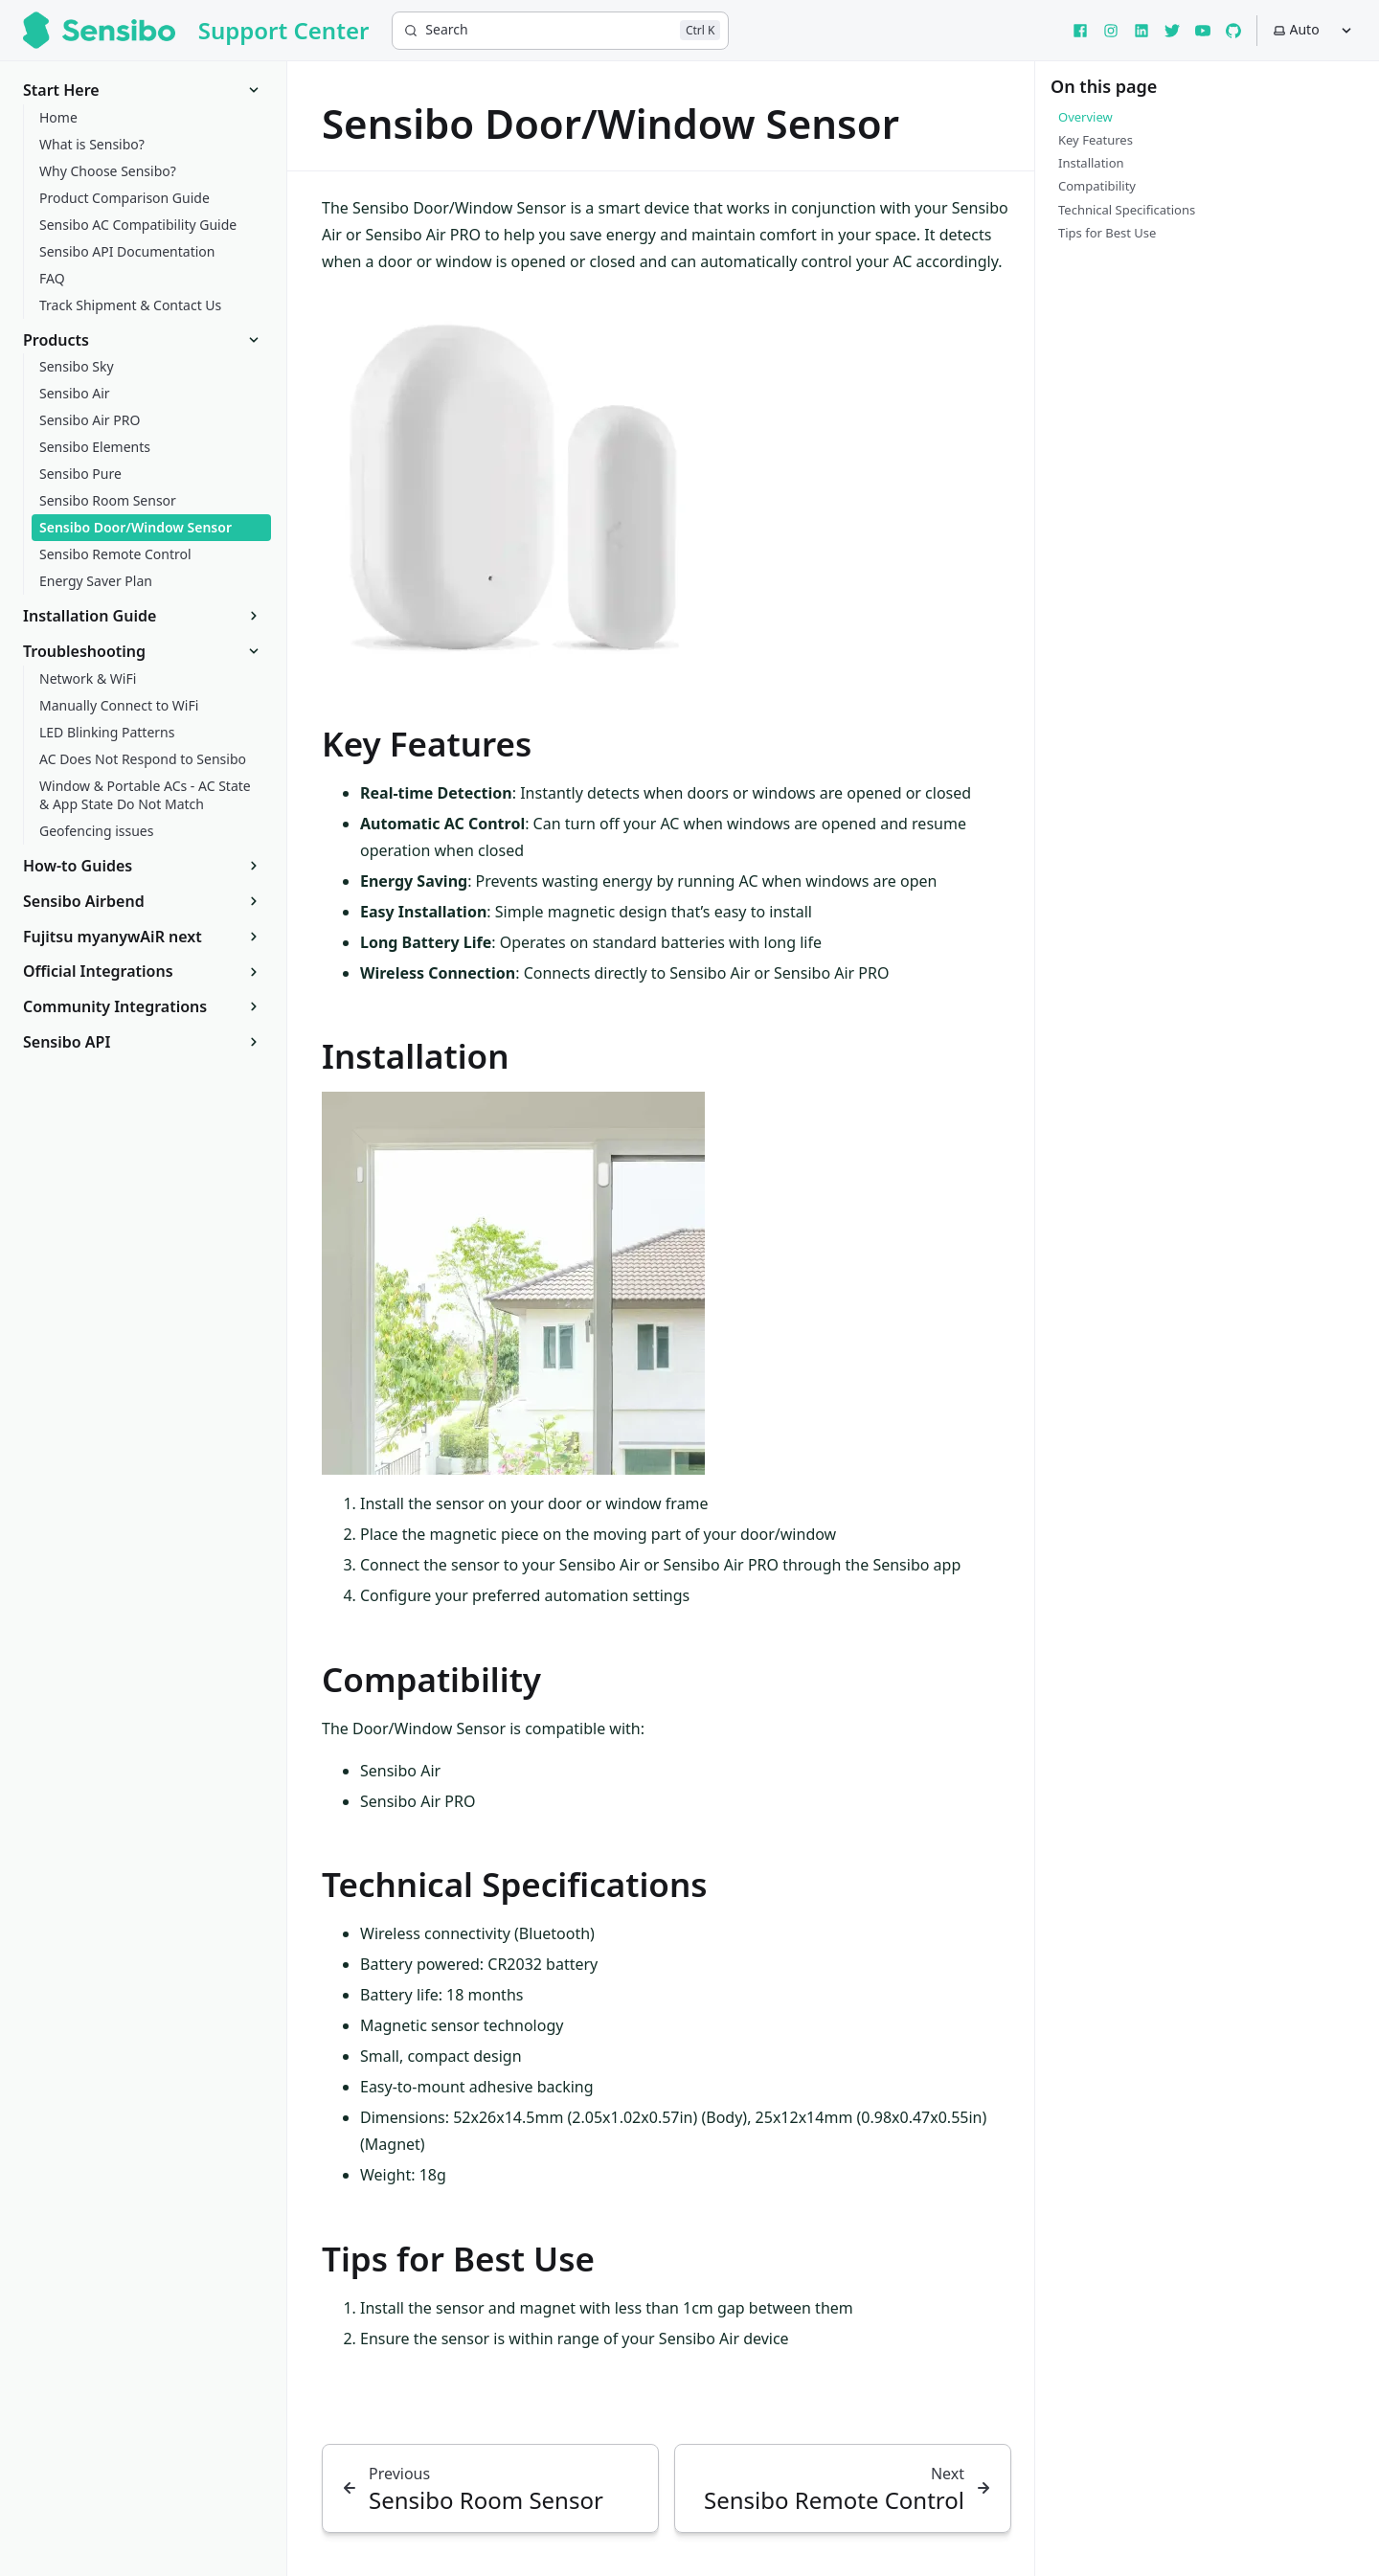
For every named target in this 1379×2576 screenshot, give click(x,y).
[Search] (560, 30)
